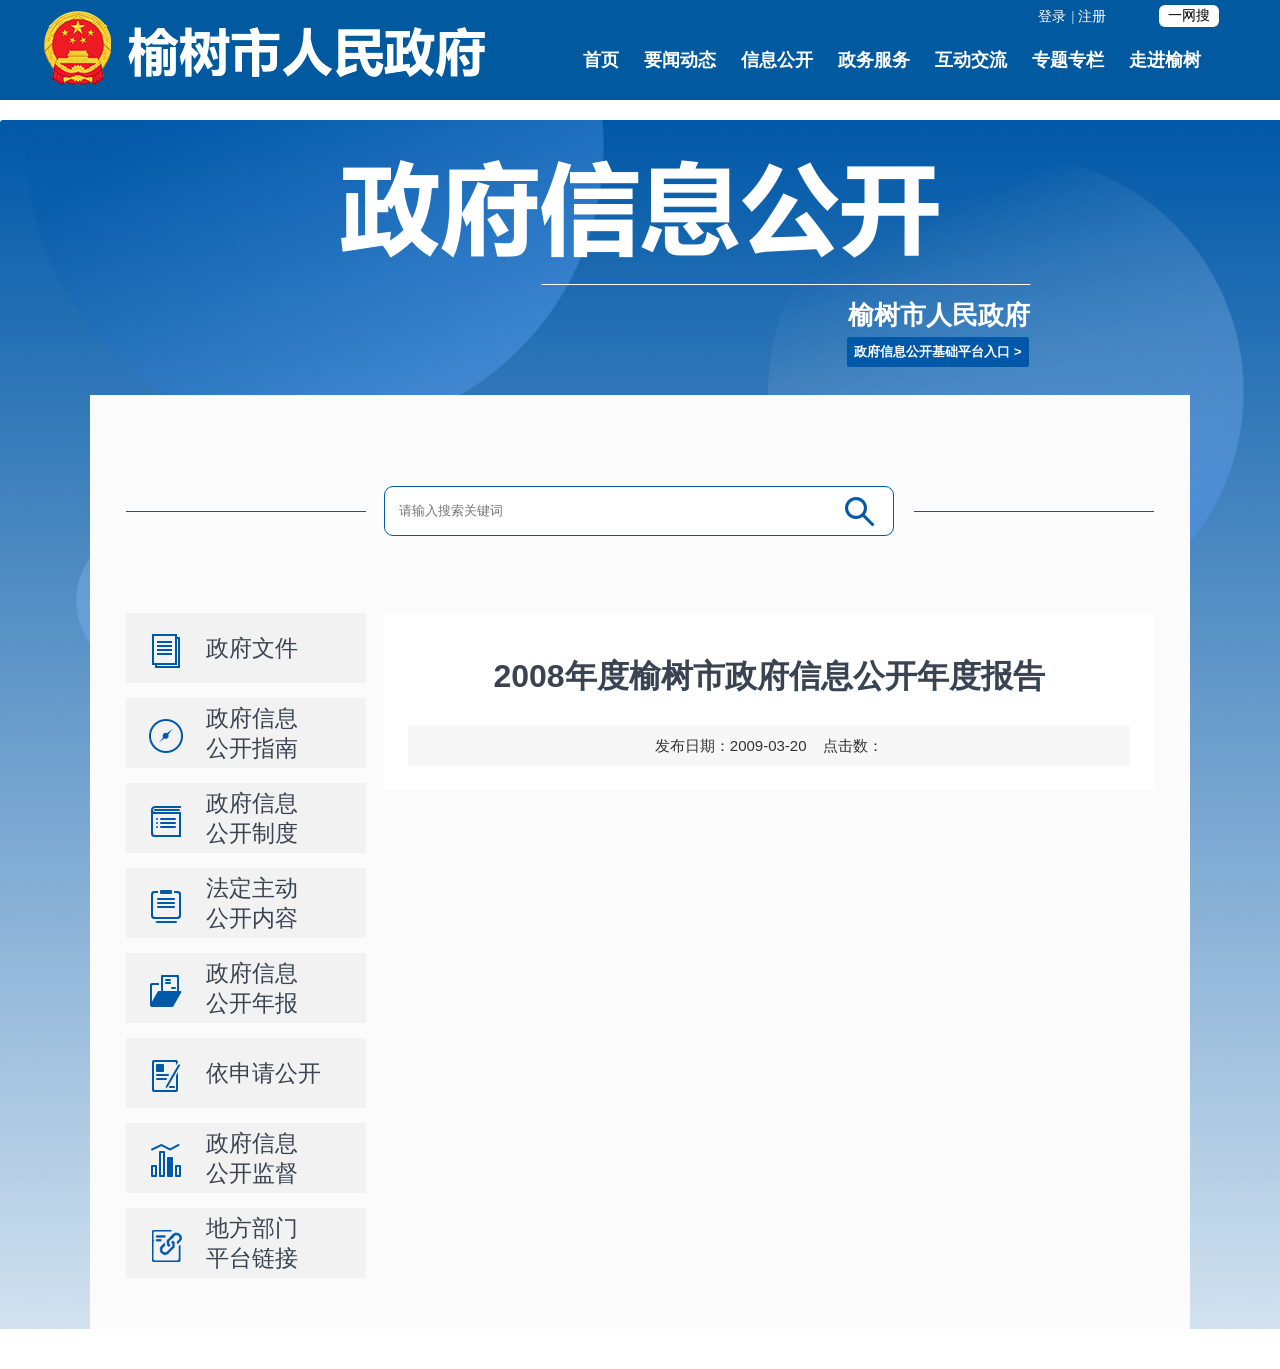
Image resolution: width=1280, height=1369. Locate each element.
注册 (1092, 16)
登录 (1052, 16)
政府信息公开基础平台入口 (932, 351)
